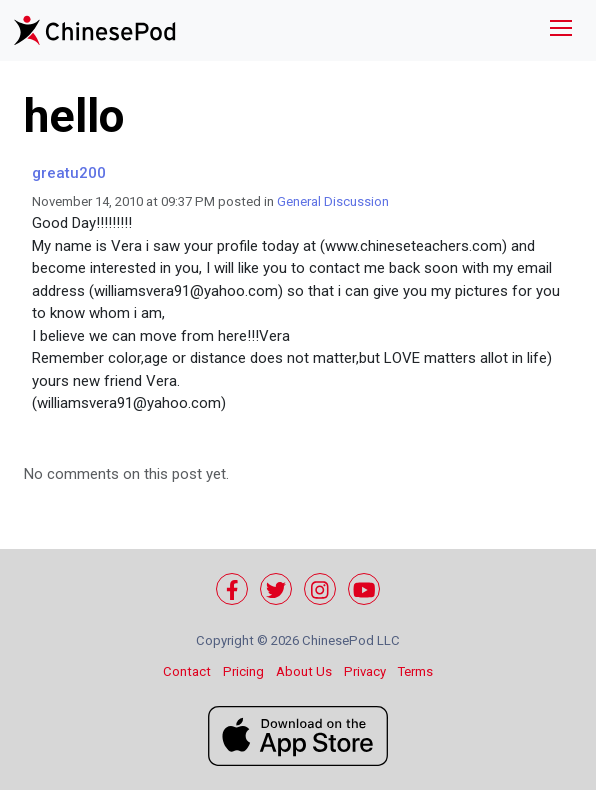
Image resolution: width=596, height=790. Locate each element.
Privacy (365, 671)
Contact (187, 671)
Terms (415, 671)
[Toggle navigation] (561, 30)
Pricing (243, 671)
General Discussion (333, 201)
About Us (304, 671)
